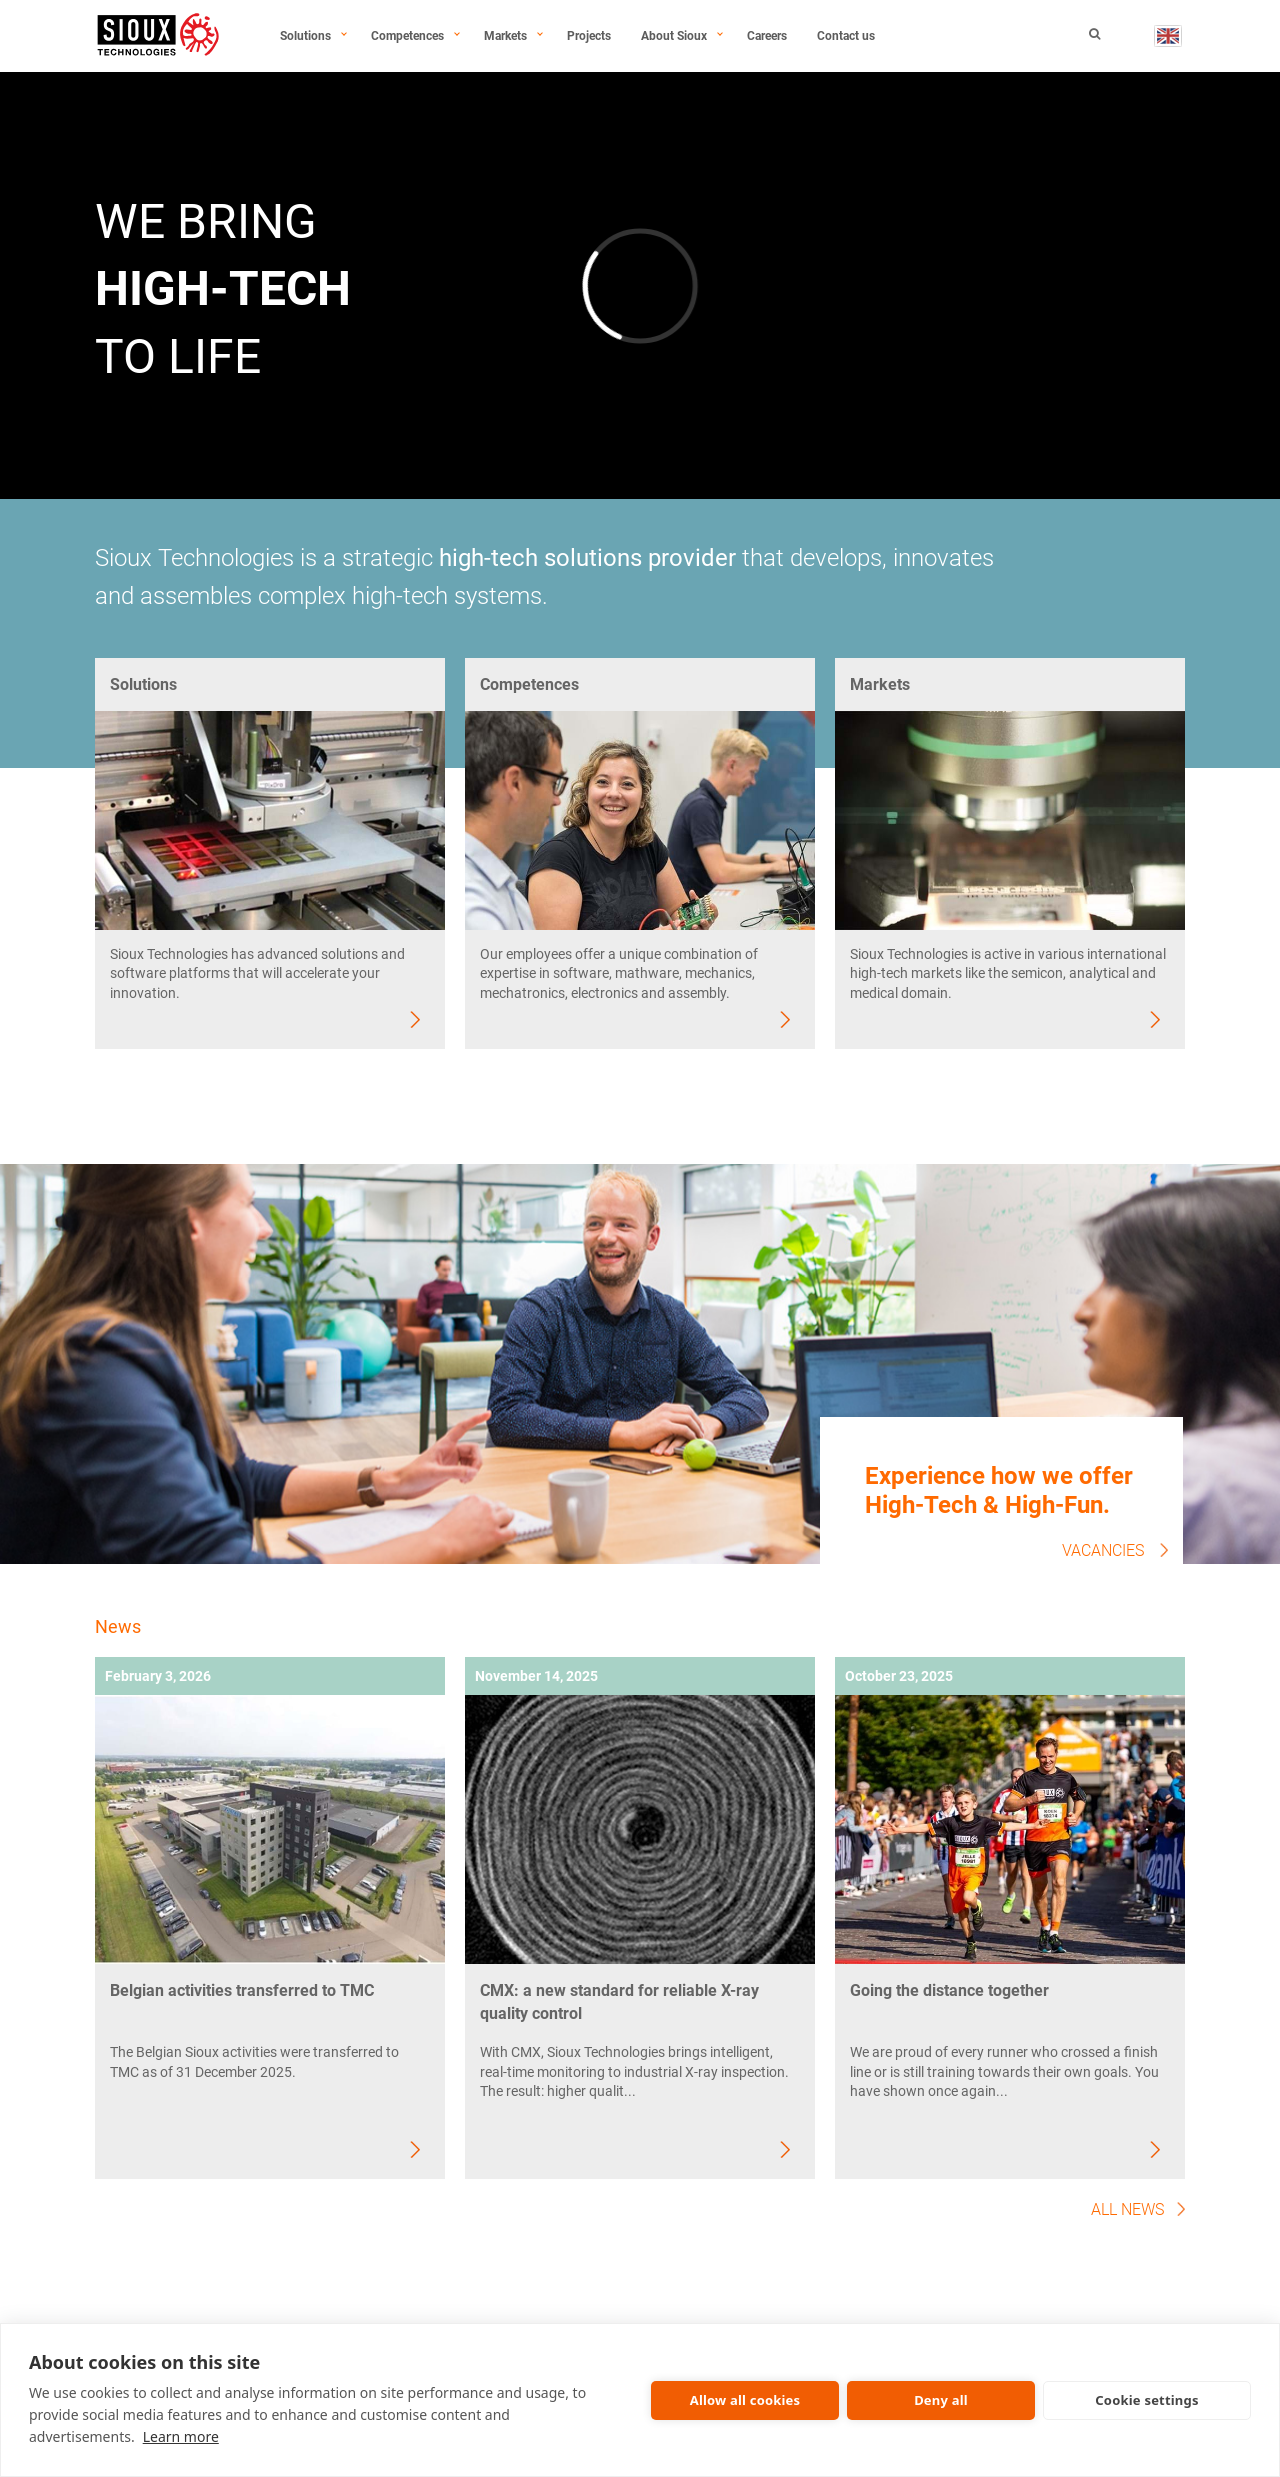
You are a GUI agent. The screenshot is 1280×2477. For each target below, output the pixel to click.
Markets (505, 36)
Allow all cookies (745, 2400)
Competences (407, 36)
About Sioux (674, 36)
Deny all (941, 2400)
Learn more (181, 2436)
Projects (589, 36)
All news (1127, 2209)
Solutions (305, 36)
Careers (767, 36)
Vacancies (1103, 1550)
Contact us (846, 36)
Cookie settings (1146, 2400)
